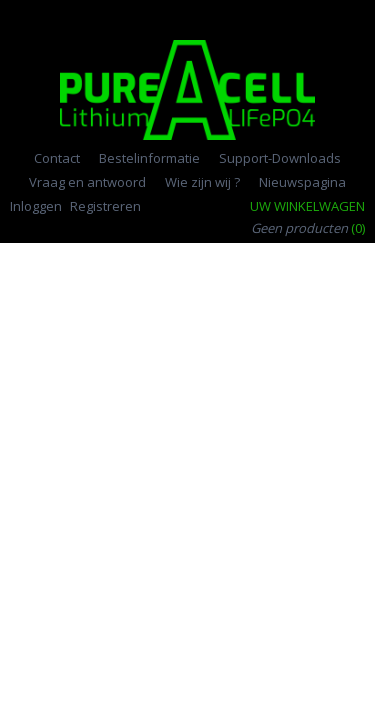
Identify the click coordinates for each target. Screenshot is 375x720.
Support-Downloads (280, 158)
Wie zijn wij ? (202, 182)
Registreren (105, 206)
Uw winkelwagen (307, 206)
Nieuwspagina (302, 182)
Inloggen (36, 206)
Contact (57, 158)
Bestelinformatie (149, 158)
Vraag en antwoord (87, 182)
